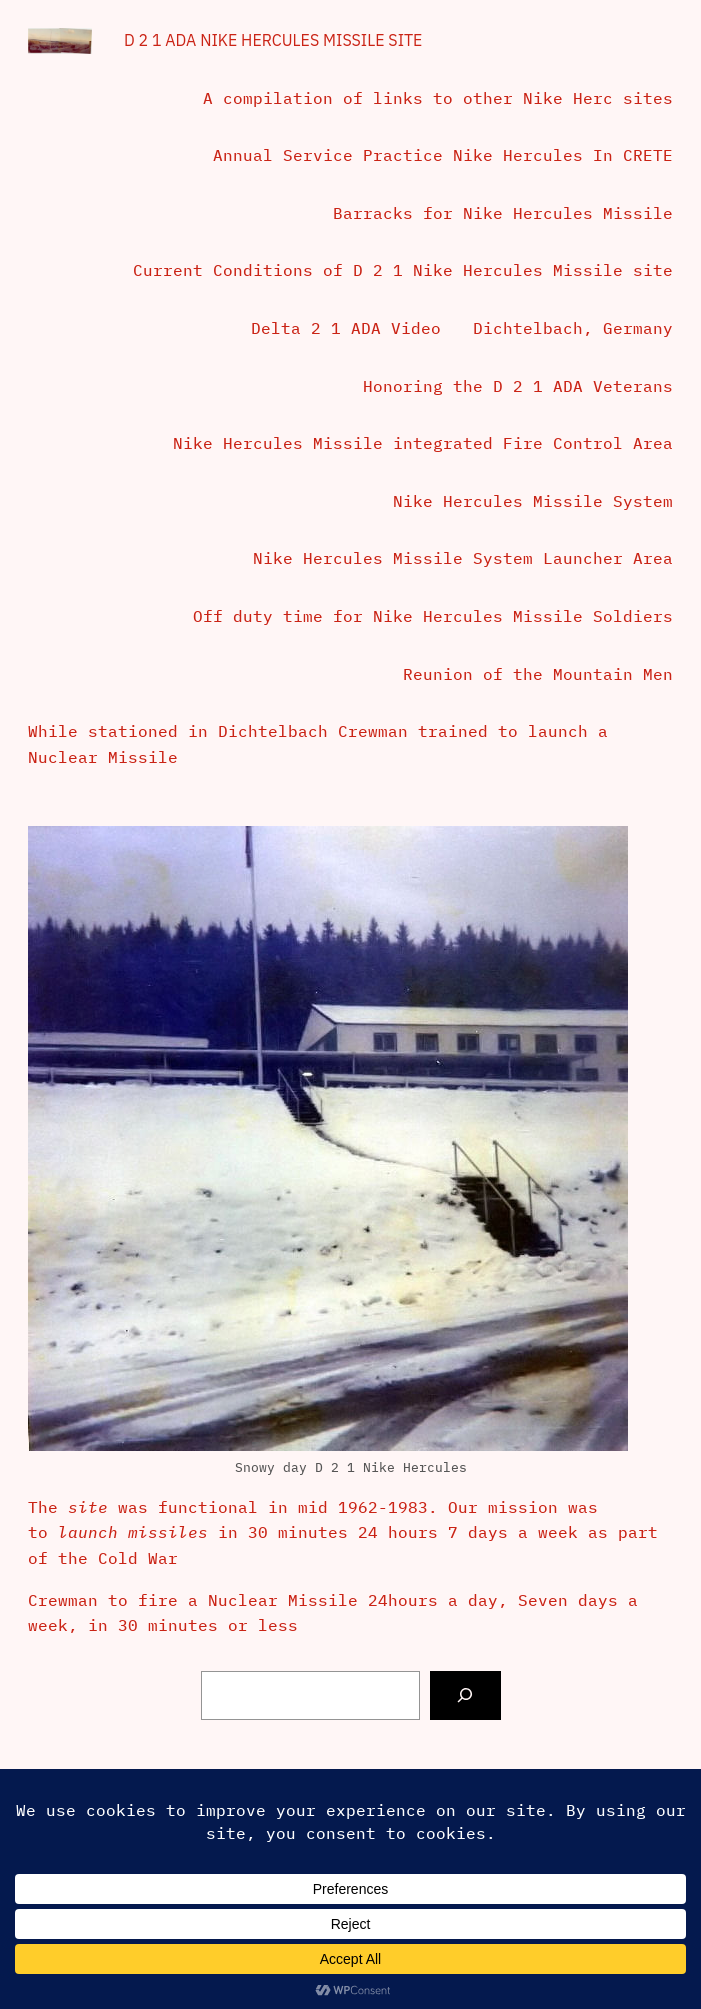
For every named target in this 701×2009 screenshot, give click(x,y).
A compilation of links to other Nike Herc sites (438, 98)
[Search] (465, 1695)
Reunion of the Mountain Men (538, 674)
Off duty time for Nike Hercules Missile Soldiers (433, 616)
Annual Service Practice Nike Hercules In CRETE (443, 155)
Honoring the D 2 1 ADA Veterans (518, 386)
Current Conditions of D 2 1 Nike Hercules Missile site (403, 270)
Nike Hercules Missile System (533, 501)
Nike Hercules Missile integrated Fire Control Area (423, 443)
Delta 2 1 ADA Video (346, 328)
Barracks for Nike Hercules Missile (503, 213)
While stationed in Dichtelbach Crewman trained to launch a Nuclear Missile (318, 744)
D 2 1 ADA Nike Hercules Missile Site (273, 40)
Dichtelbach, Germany (573, 328)
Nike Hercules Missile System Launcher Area (463, 558)
